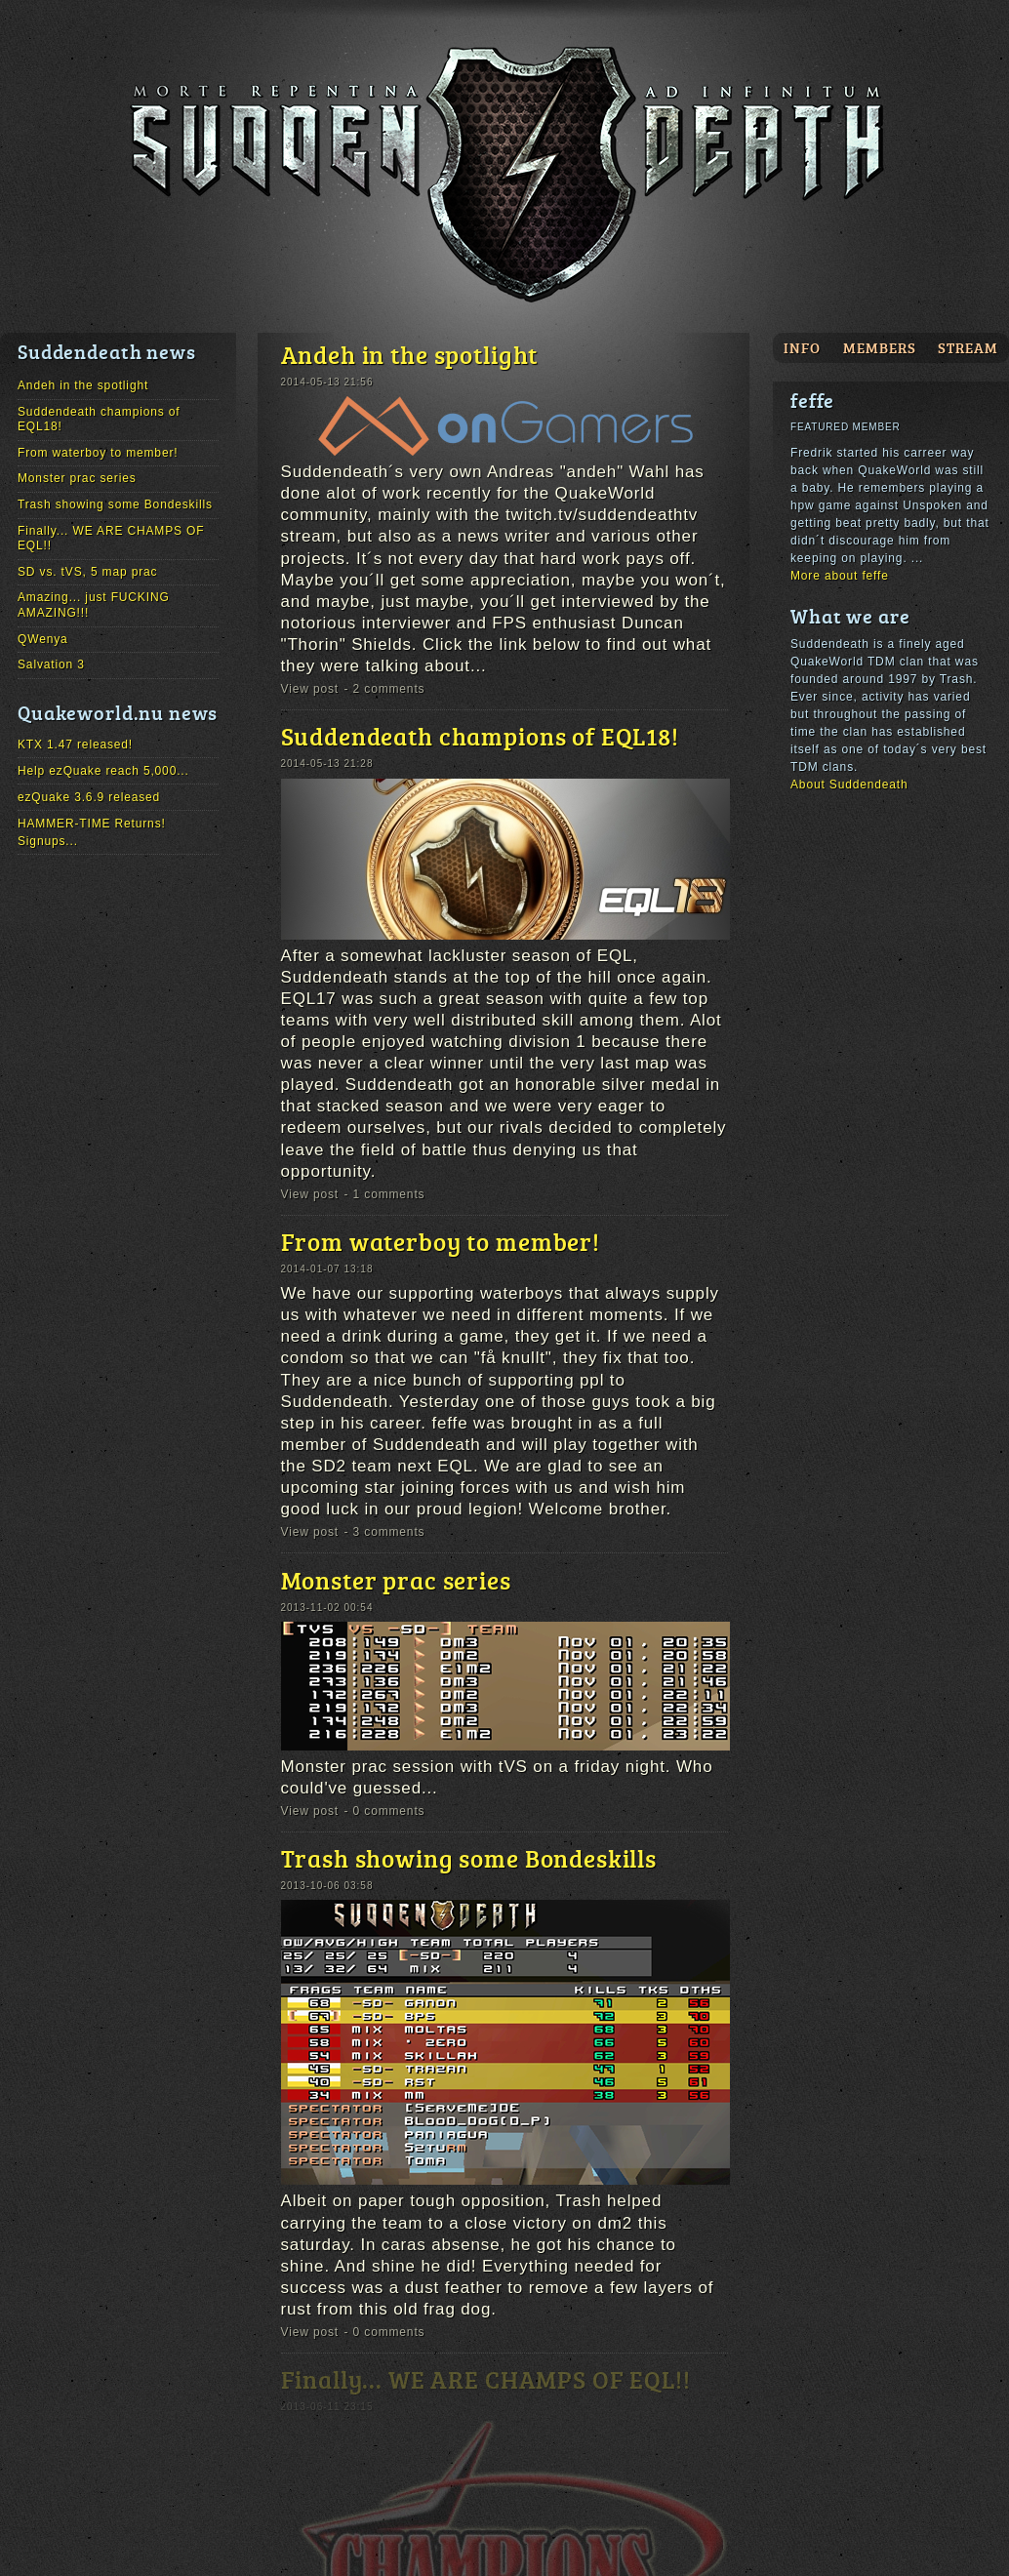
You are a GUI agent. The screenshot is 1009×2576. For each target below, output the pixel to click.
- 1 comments (384, 1194)
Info (802, 347)
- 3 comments (384, 1532)
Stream (968, 347)
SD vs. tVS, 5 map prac (87, 572)
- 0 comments (384, 1811)
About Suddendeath (849, 784)
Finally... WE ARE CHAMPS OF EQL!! (486, 2378)
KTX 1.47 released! (75, 744)
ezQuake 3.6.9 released (89, 797)
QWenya (43, 639)
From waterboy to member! (98, 453)
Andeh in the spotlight (83, 385)
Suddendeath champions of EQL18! (480, 735)
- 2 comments (384, 689)
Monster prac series (77, 478)
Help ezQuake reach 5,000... (103, 771)
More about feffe (839, 576)
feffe (812, 400)
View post (310, 689)
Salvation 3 (51, 664)
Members (879, 347)
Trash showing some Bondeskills (115, 504)
